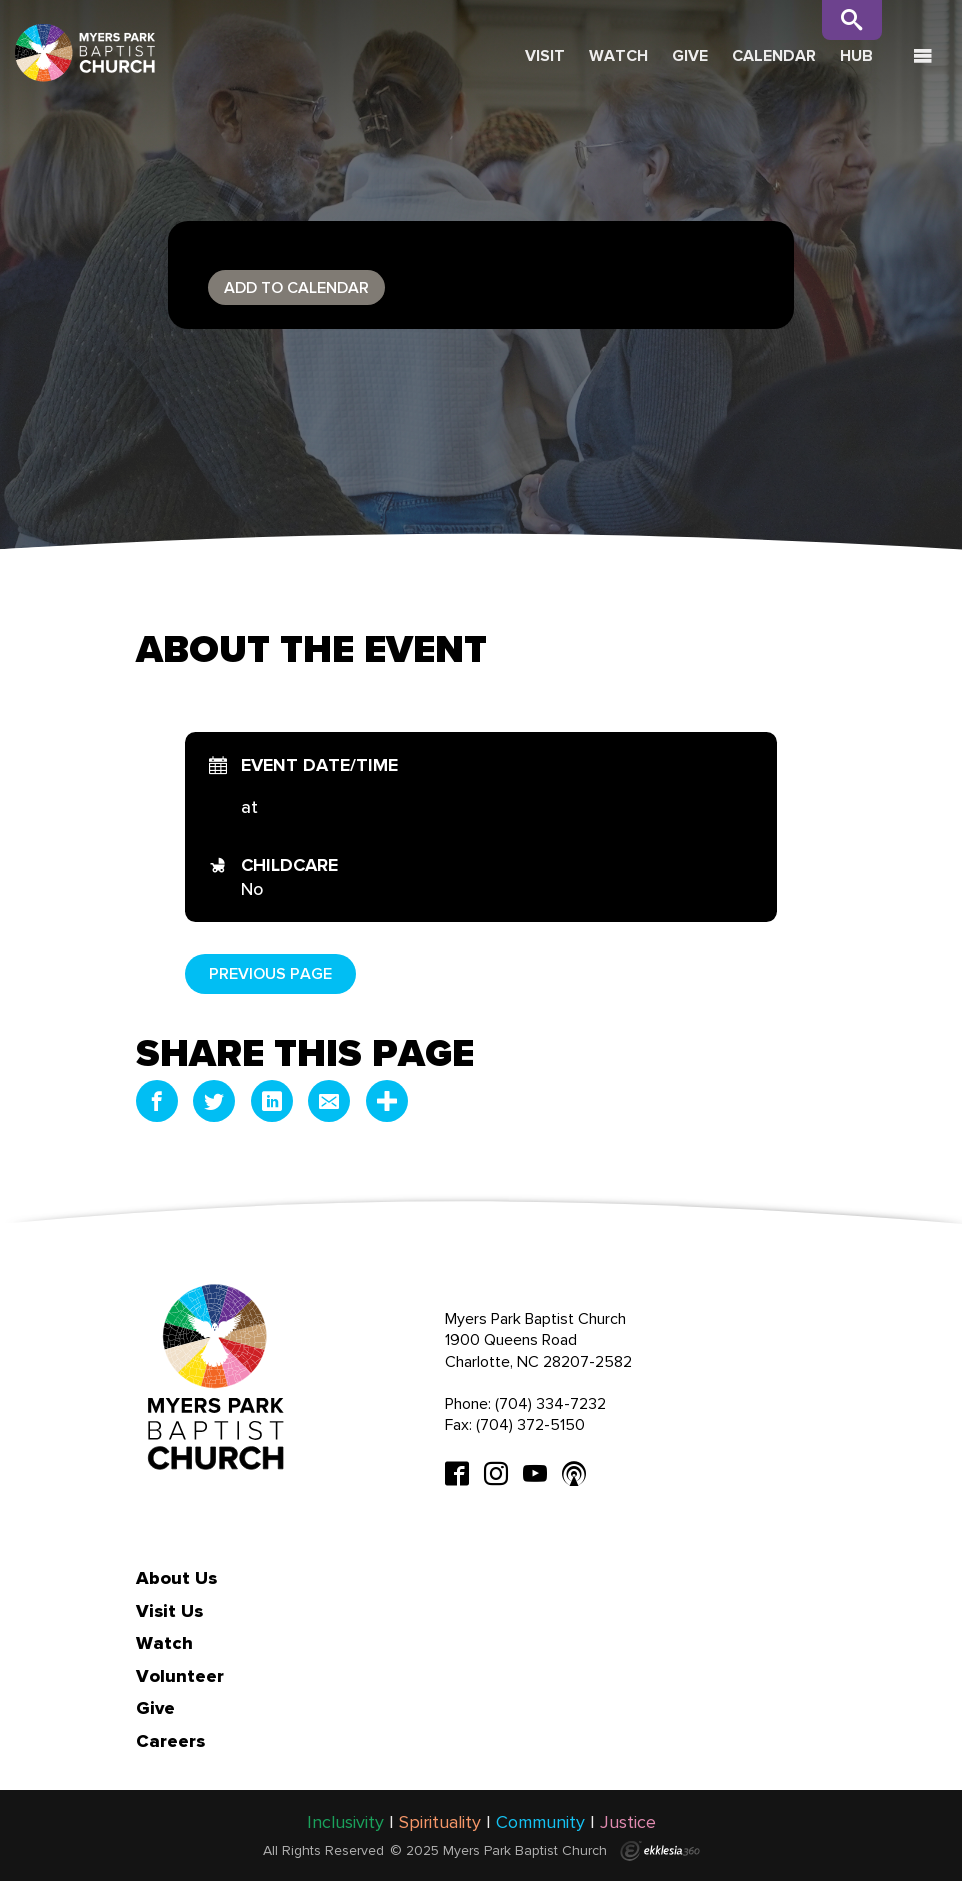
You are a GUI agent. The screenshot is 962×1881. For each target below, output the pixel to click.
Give (690, 55)
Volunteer (180, 1676)
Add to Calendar (296, 287)
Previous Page (270, 973)
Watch (618, 55)
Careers (170, 1741)
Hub (856, 55)
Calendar (774, 55)
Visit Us (169, 1611)
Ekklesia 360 (660, 1851)
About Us (176, 1578)
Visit (545, 55)
